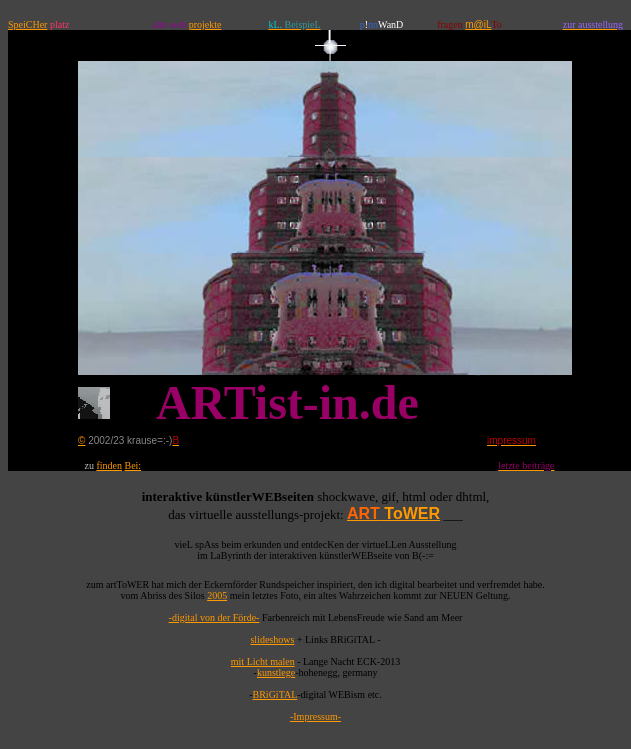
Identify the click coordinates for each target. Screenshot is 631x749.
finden (109, 465)
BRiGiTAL (275, 694)
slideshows (272, 639)
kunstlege (276, 672)
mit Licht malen (263, 661)
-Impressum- (315, 716)
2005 (217, 595)
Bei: (132, 465)
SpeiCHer (27, 24)
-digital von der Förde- (214, 617)
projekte (205, 24)
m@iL (478, 24)
